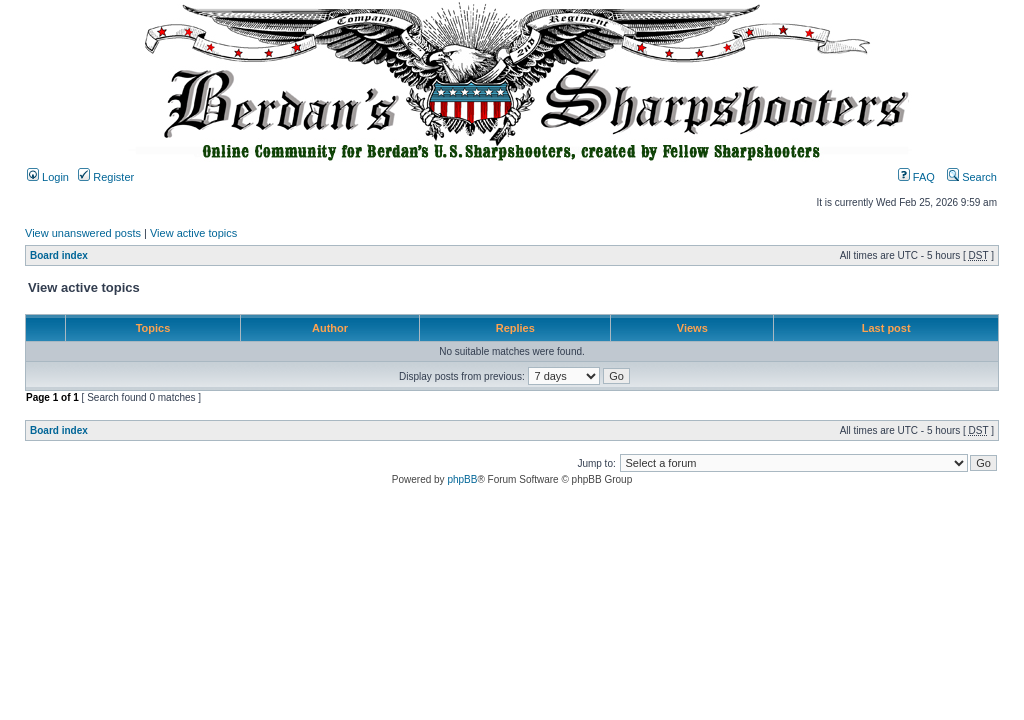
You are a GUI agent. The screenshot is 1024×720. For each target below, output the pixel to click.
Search (972, 177)
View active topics (193, 233)
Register (106, 177)
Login (48, 177)
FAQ (916, 177)
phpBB (462, 479)
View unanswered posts (83, 233)
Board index (59, 255)
